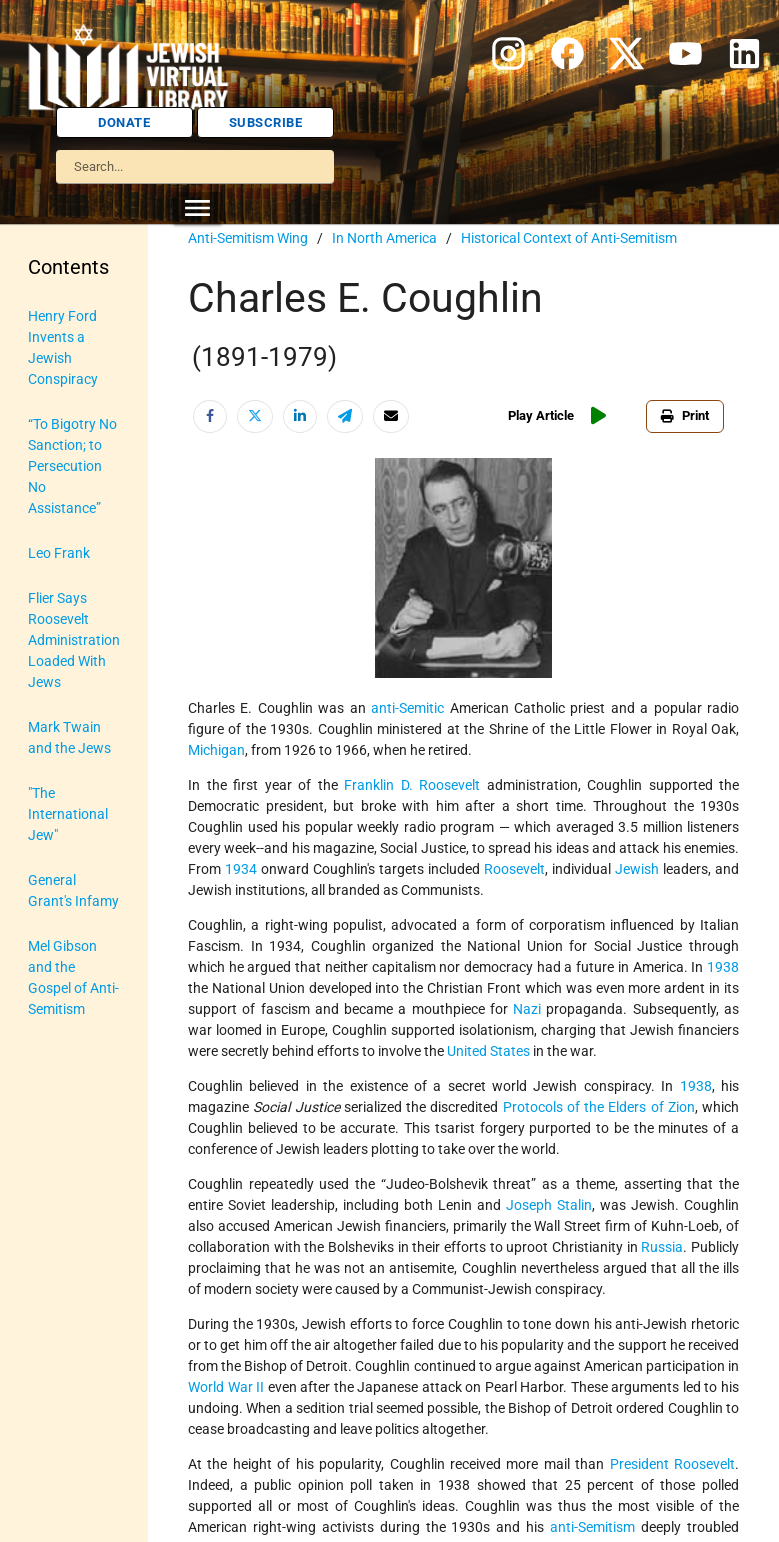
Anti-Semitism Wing (248, 238)
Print (685, 415)
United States (488, 1051)
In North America (384, 238)
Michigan (216, 750)
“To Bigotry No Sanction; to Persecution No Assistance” (72, 466)
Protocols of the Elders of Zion (599, 1107)
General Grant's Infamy (73, 890)
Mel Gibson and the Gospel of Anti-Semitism (73, 977)
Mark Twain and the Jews (69, 737)
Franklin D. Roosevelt (412, 785)
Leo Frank (59, 553)
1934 (241, 869)
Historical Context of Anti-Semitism (569, 238)
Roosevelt (514, 869)
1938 (723, 967)
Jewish (637, 869)
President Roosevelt (672, 1464)
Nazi (527, 1009)
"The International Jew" (68, 814)
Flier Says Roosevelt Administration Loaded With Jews (74, 640)
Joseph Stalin (549, 1205)
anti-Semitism (592, 1527)
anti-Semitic (407, 708)
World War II (226, 1387)
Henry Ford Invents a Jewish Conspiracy (63, 347)
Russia (662, 1247)
